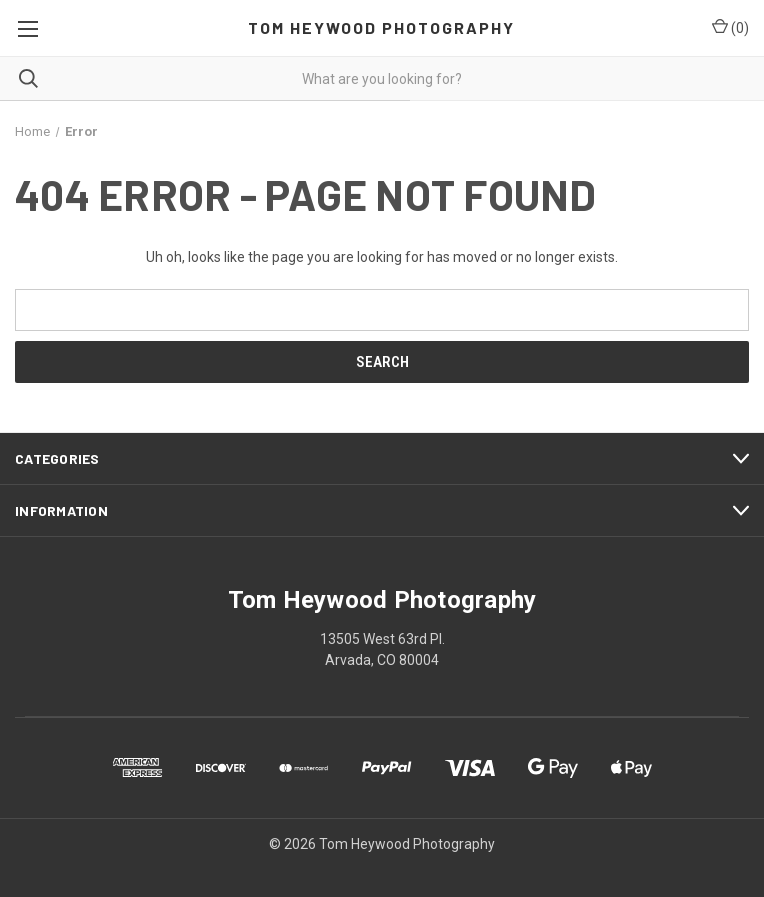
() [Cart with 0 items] (730, 27)
